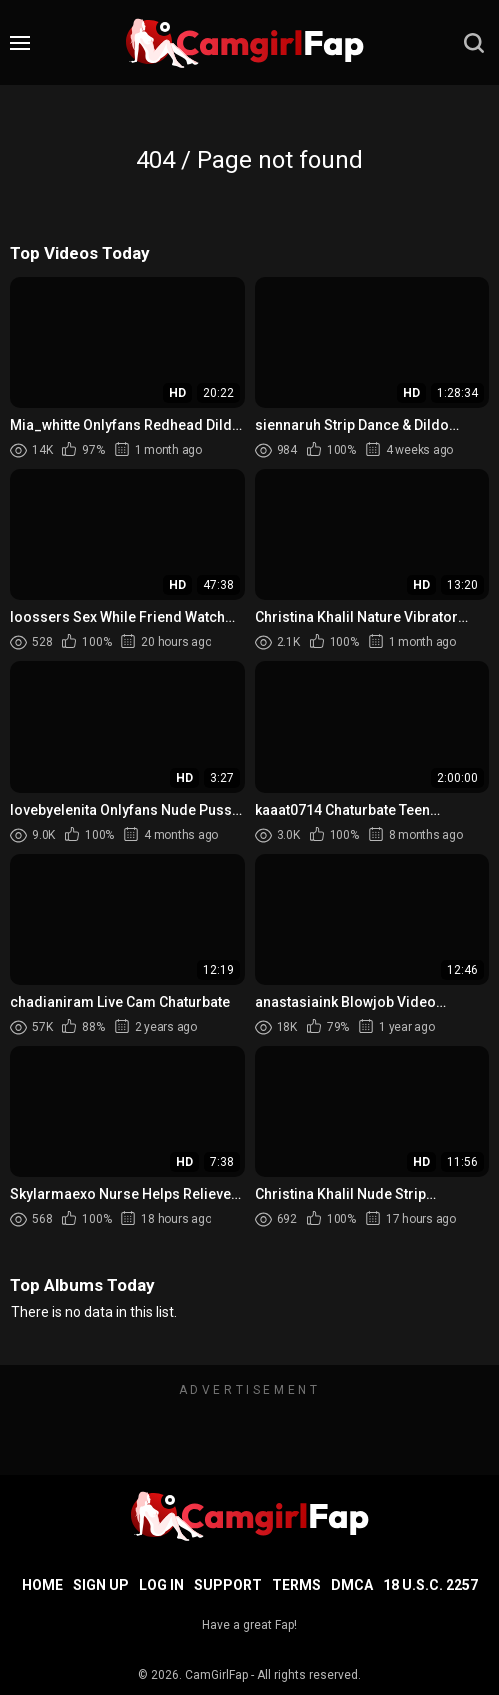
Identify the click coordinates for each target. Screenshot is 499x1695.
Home (42, 1585)
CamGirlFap (216, 1675)
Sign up (101, 1585)
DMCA (352, 1585)
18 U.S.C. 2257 (430, 1585)
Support (228, 1585)
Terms (296, 1585)
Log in (161, 1585)
